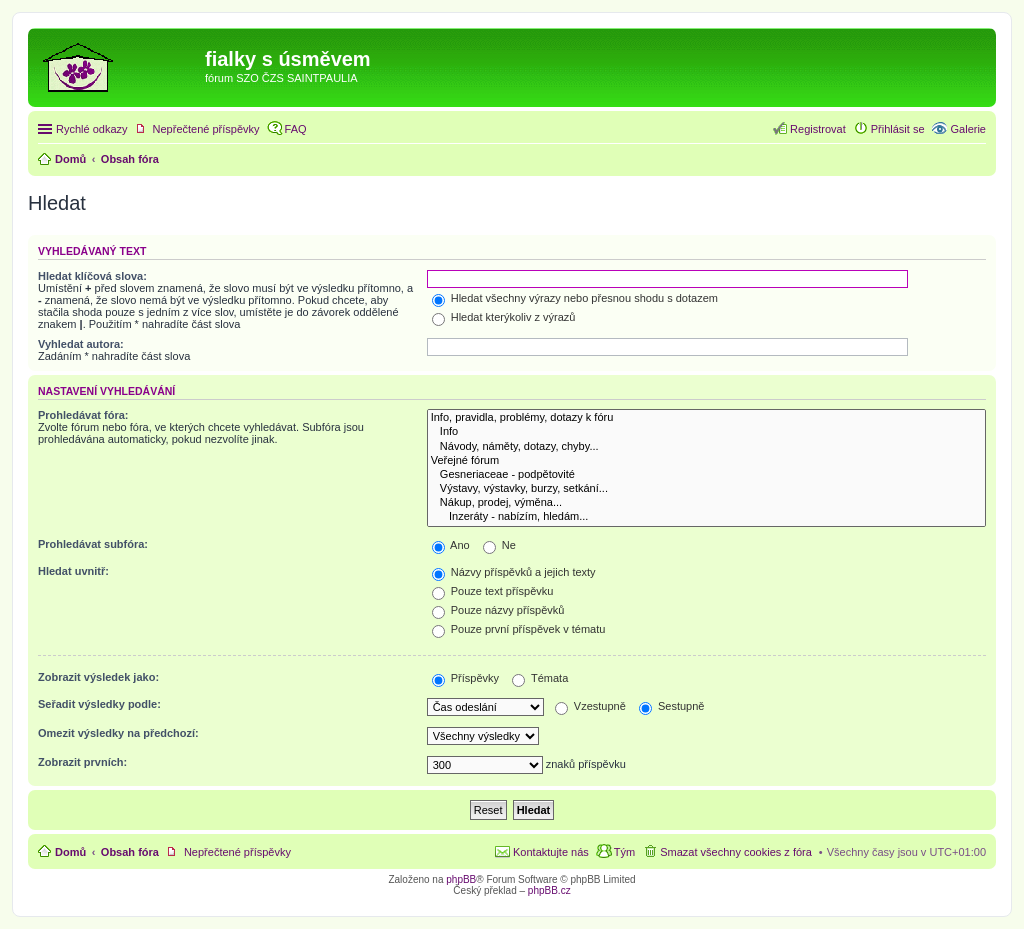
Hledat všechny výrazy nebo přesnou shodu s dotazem (575, 298)
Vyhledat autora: (81, 344)
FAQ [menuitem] (296, 129)
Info (706, 432)
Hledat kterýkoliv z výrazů (504, 317)
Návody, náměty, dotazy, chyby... (706, 447)
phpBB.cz (549, 890)
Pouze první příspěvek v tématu (519, 629)
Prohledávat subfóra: (93, 544)
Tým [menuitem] (624, 852)
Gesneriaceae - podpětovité (706, 475)
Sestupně (672, 706)
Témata (540, 678)
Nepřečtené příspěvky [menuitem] (206, 129)
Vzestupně (590, 706)
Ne (499, 545)
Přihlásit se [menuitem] (898, 129)
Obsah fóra (130, 852)
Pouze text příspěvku (493, 591)
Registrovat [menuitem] (818, 129)
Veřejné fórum (706, 461)
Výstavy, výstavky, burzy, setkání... (706, 489)
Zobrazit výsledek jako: (98, 677)
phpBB (461, 879)
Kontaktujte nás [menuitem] (551, 852)
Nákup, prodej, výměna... (706, 503)
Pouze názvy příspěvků (498, 610)
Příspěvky (465, 678)
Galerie (968, 129)
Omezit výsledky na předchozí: (118, 733)
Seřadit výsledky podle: (99, 704)
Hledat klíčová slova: (92, 276)
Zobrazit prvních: (82, 762)
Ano (451, 545)
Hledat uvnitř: (73, 571)
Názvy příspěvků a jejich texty (514, 572)
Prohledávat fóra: (83, 415)
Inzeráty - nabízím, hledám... (706, 517)
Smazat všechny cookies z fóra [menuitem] (736, 852)
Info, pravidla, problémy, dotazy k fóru (706, 418)
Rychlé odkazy (92, 129)
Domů (70, 852)
